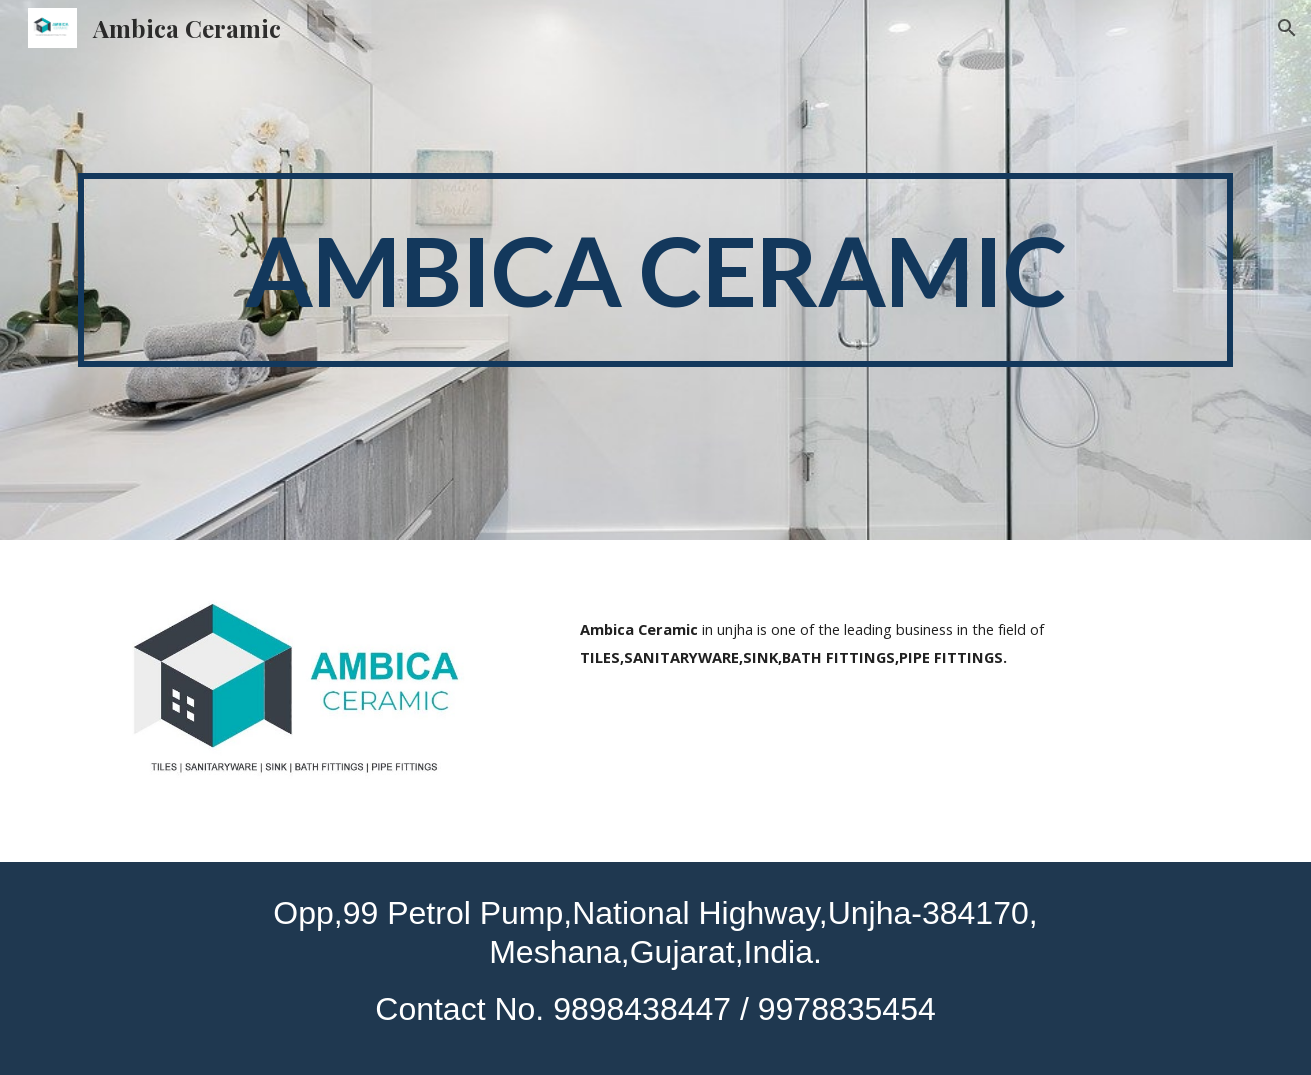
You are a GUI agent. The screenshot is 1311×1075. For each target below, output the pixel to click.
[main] (655, 270)
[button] (1287, 28)
